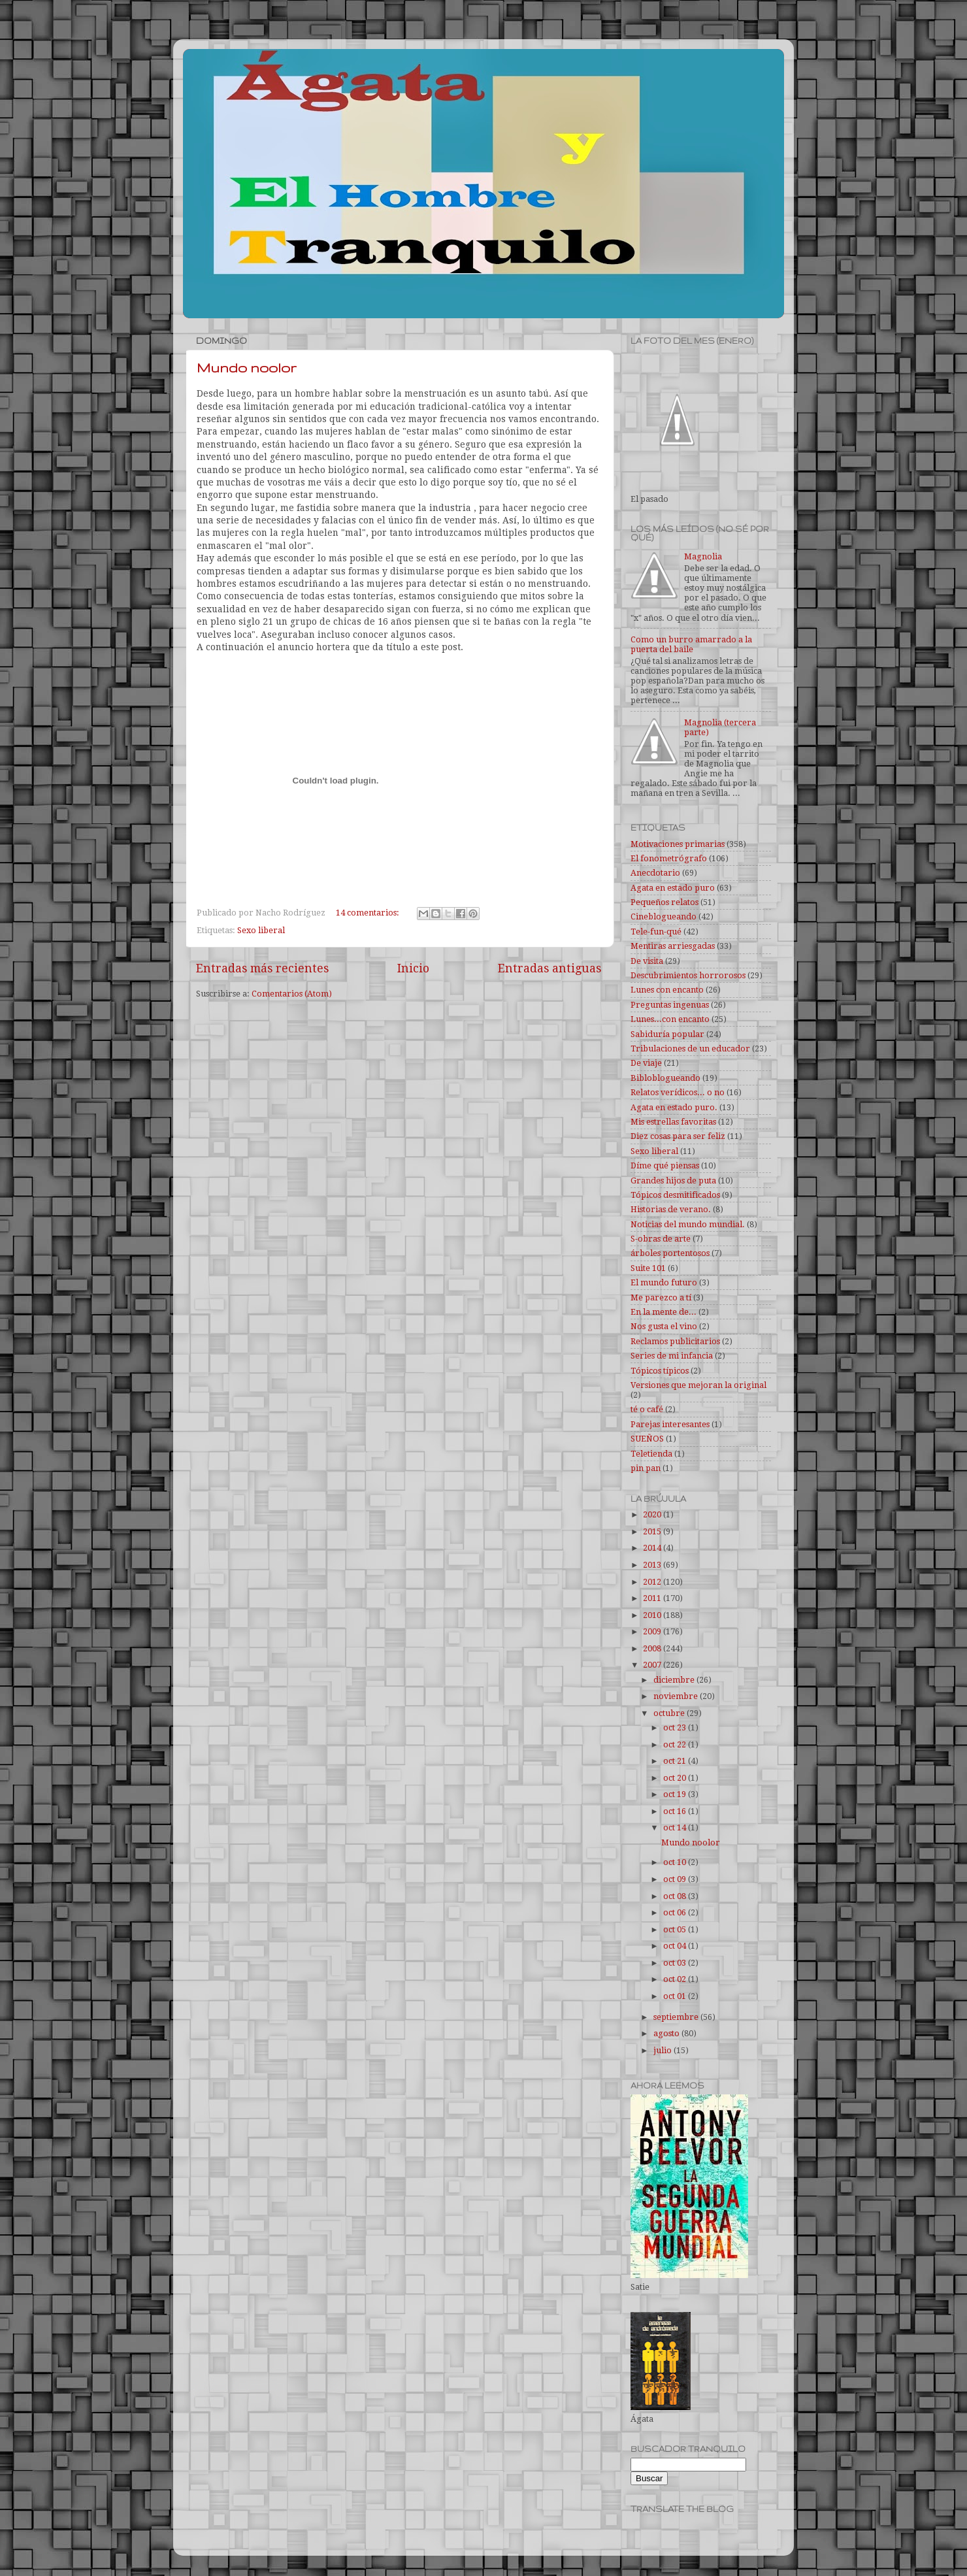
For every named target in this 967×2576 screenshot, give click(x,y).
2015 (653, 1531)
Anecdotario (655, 873)
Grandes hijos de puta (673, 1180)
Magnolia (703, 556)
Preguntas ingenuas (670, 1005)
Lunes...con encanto (670, 1019)
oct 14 (675, 1827)
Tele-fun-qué (656, 931)
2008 (653, 1648)
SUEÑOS (647, 1439)
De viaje (646, 1063)
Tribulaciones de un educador (690, 1048)
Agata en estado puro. (674, 1107)
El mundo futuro (664, 1282)
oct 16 (675, 1811)
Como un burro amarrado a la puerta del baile (691, 644)
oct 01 (675, 1996)
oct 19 (675, 1794)
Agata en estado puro (673, 888)
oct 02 (675, 1979)
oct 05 (675, 1929)
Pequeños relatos (664, 902)
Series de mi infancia (672, 1356)
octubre (670, 1713)
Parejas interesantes (670, 1424)
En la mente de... (664, 1312)
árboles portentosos (670, 1253)
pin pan (646, 1468)
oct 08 (675, 1896)
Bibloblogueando (665, 1078)
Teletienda (651, 1454)
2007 (653, 1665)
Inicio (413, 968)
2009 (653, 1631)
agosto (667, 2033)
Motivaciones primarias (678, 844)
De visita (647, 961)
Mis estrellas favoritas (673, 1122)
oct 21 (675, 1761)
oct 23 (675, 1727)
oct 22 (675, 1744)
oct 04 (675, 1946)
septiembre (676, 2017)
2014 (653, 1548)
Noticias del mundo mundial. (688, 1224)
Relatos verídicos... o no (678, 1092)
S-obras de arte (661, 1239)
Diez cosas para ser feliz (678, 1136)
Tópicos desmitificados (675, 1195)
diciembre (675, 1680)
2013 (653, 1565)
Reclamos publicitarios (675, 1341)
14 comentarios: (368, 912)
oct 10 (675, 1862)
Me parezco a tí (661, 1297)
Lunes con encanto (667, 990)
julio (663, 2050)
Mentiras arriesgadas (673, 946)
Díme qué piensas (665, 1165)
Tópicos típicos (660, 1371)
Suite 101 (648, 1268)
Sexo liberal (261, 930)
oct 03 (675, 1963)
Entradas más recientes (262, 968)
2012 (653, 1582)
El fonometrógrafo (669, 858)
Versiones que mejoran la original (698, 1385)
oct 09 (675, 1879)
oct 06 (675, 1912)
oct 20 (675, 1778)
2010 (653, 1615)
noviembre (676, 1696)
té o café (647, 1409)
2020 (653, 1514)
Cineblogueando (664, 916)
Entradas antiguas (549, 968)
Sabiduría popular (667, 1034)
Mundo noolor (247, 367)
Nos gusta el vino (664, 1326)
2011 (653, 1598)
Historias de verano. (671, 1209)
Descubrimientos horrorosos (688, 975)
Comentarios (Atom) (292, 994)
